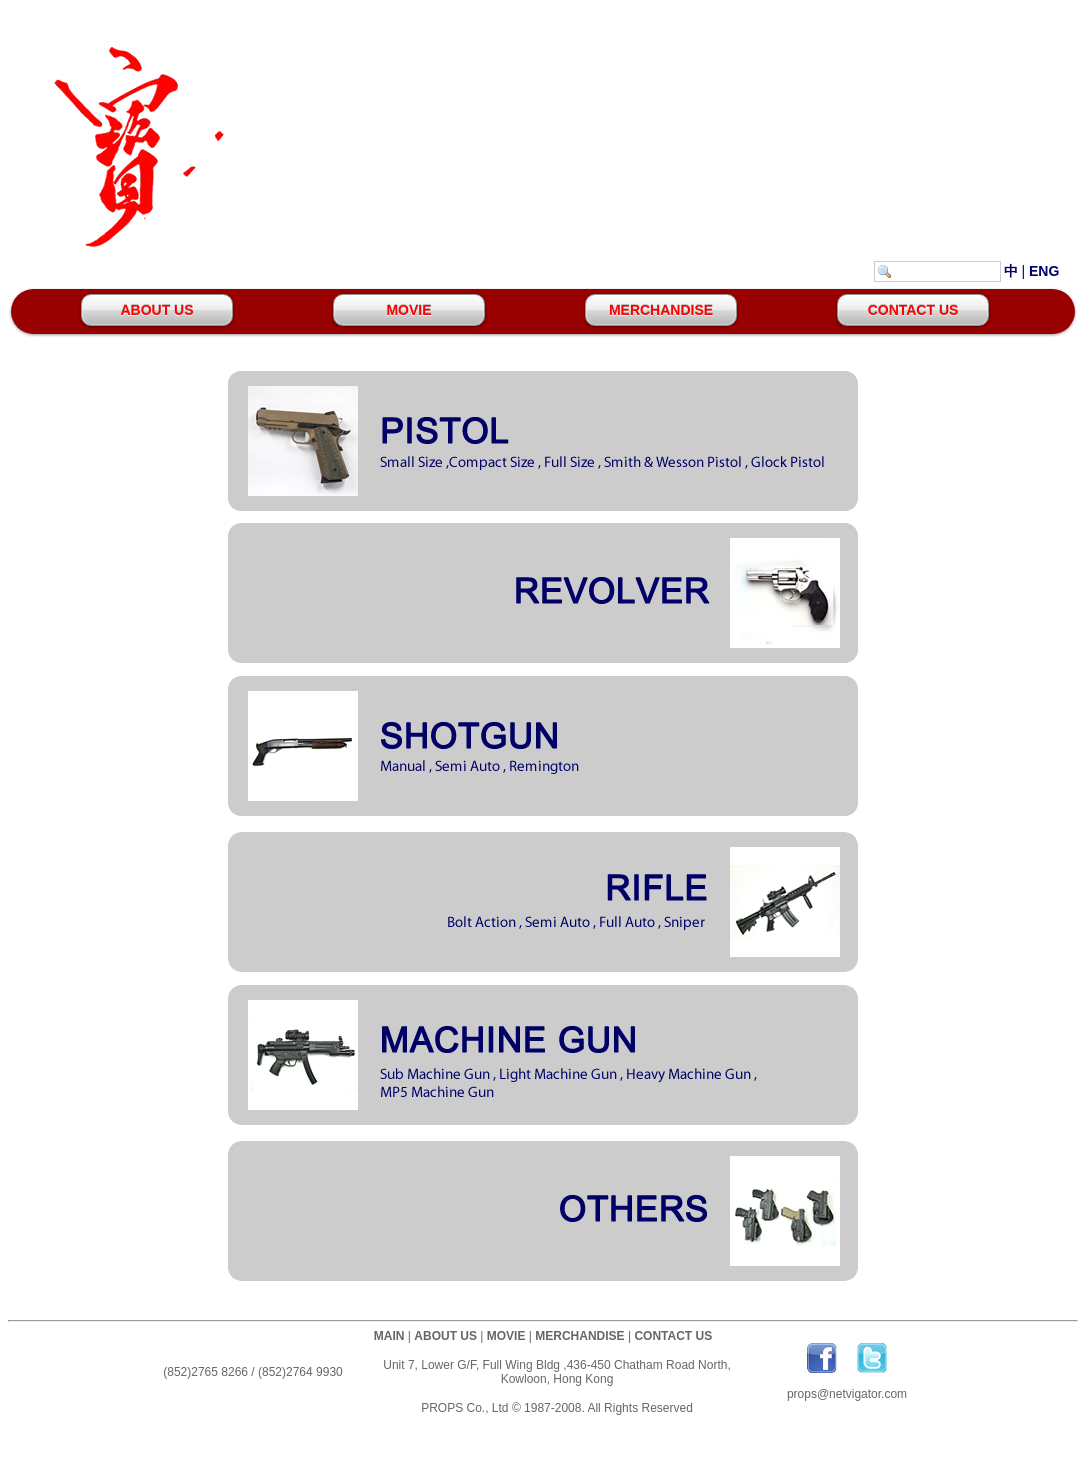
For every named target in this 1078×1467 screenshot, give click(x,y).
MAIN (389, 1336)
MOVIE (408, 310)
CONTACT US (913, 310)
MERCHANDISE (661, 310)
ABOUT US (156, 310)
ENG (1044, 271)
